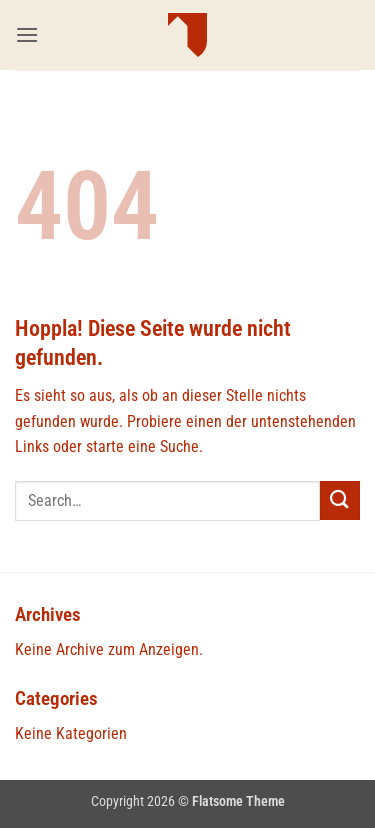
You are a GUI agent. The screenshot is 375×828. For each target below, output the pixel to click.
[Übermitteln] (340, 500)
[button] (27, 34)
